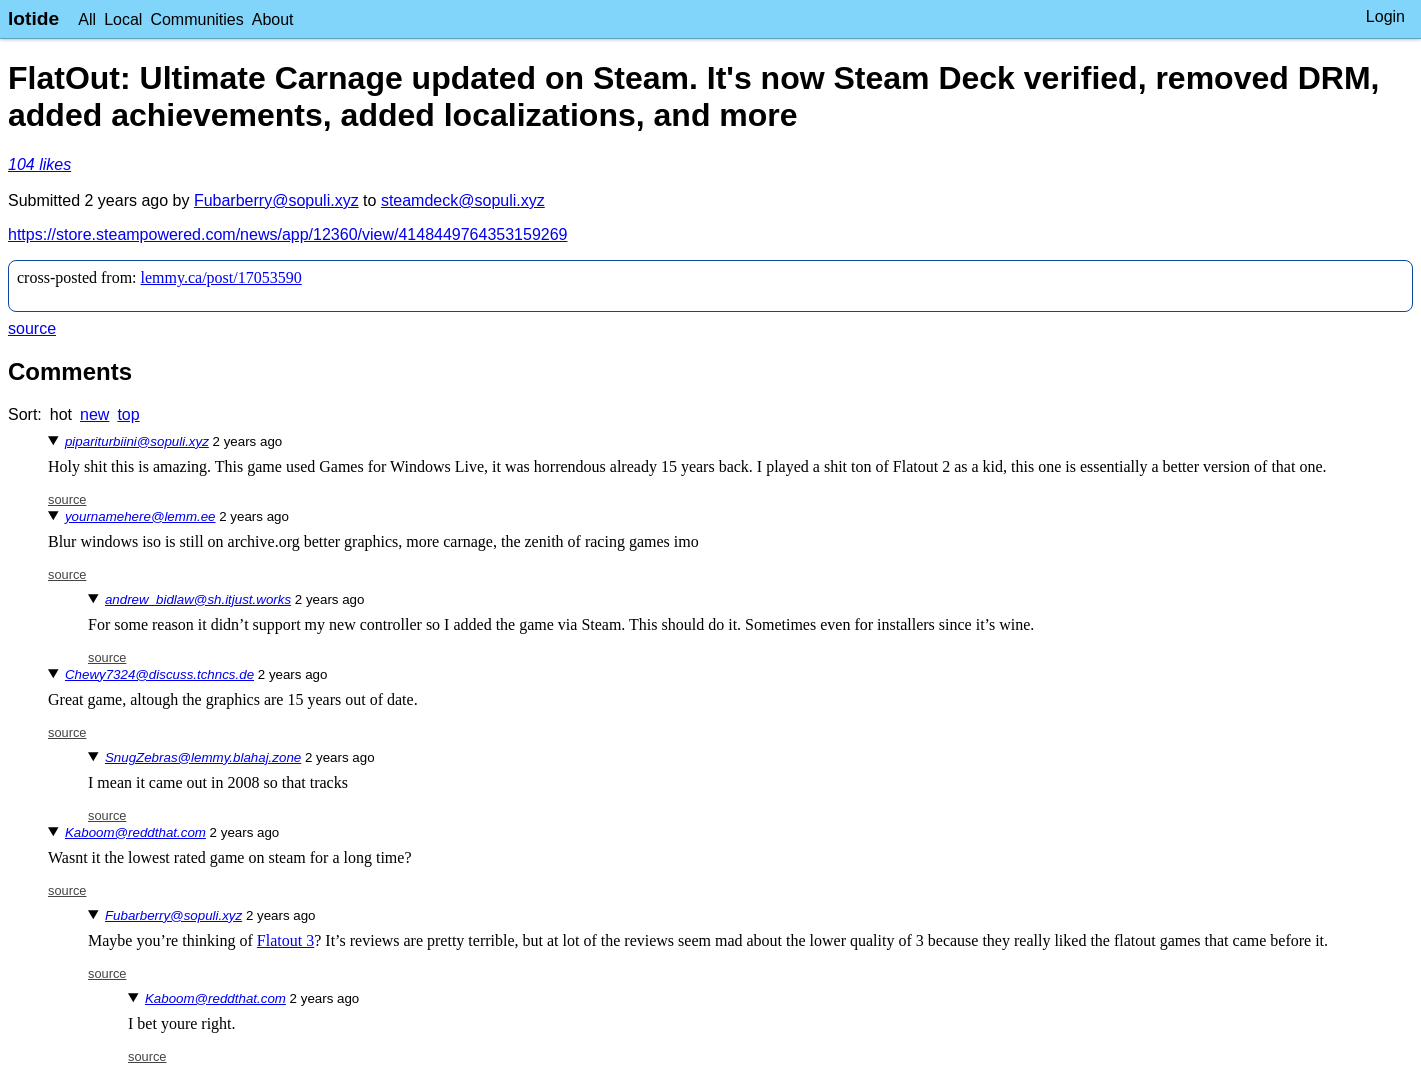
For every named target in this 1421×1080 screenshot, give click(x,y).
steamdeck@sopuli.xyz (463, 200)
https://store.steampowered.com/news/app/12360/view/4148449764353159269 (288, 234)
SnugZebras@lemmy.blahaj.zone (203, 757)
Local (123, 19)
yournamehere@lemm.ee (140, 516)
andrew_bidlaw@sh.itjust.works (198, 599)
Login (1385, 16)
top (128, 414)
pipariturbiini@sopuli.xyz (137, 441)
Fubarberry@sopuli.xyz (276, 200)
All (87, 19)
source (32, 328)
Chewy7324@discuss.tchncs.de (159, 674)
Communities (196, 19)
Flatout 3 (285, 940)
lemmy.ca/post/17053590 (221, 277)
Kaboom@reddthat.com (135, 832)
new (94, 414)
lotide (33, 18)
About (273, 19)
